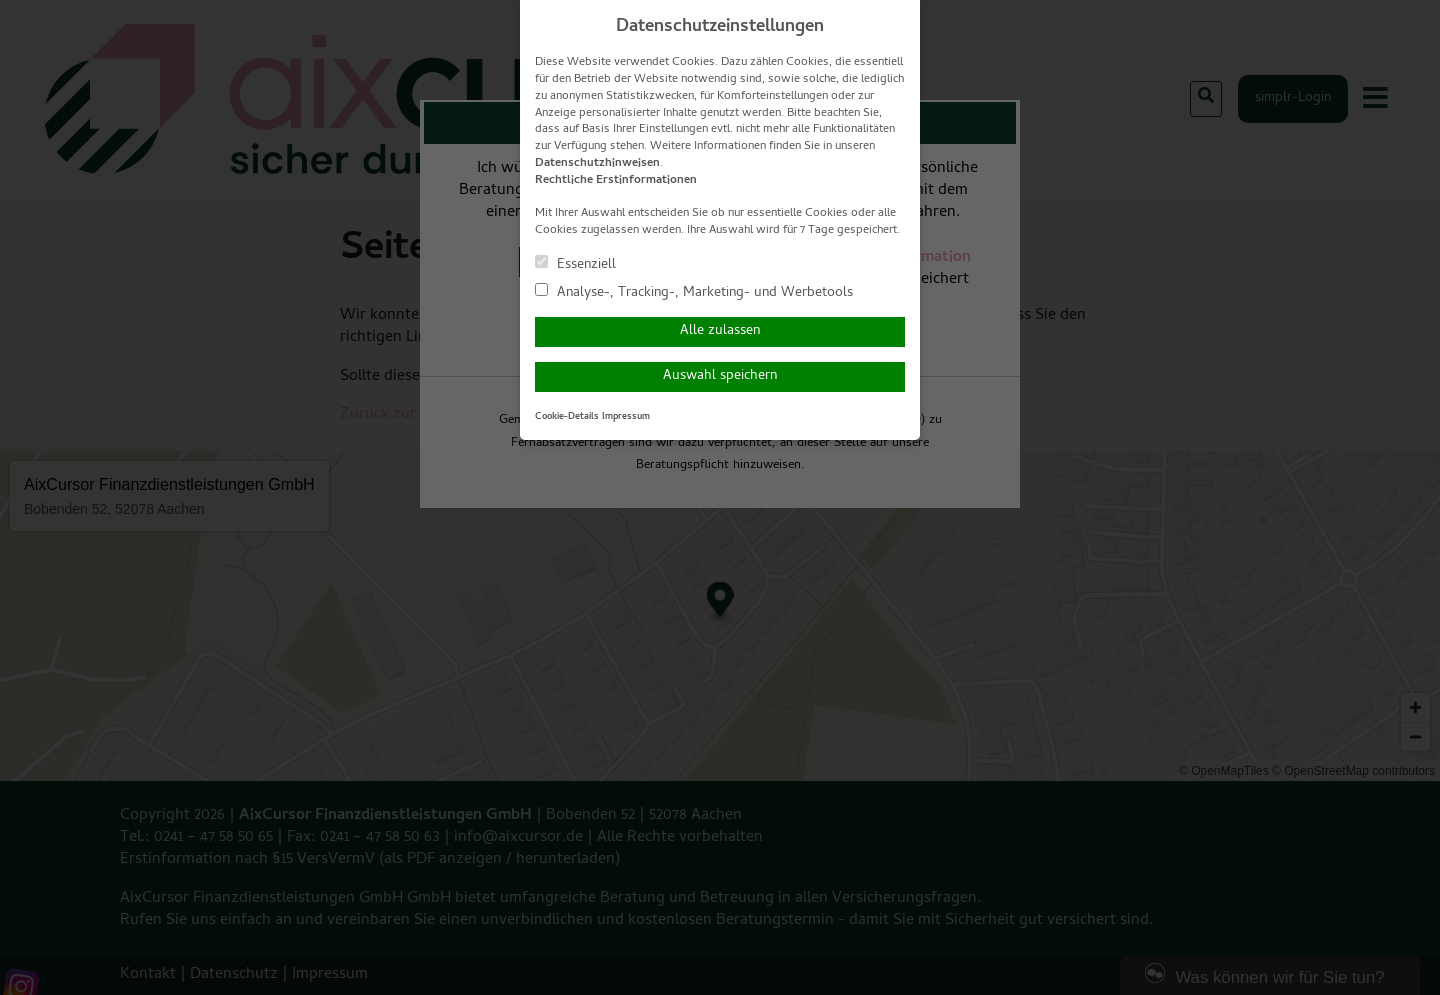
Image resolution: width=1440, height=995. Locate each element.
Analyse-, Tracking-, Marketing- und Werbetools (694, 292)
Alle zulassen (720, 331)
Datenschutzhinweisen (597, 164)
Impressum (626, 417)
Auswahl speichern (720, 376)
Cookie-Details (567, 417)
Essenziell (575, 264)
